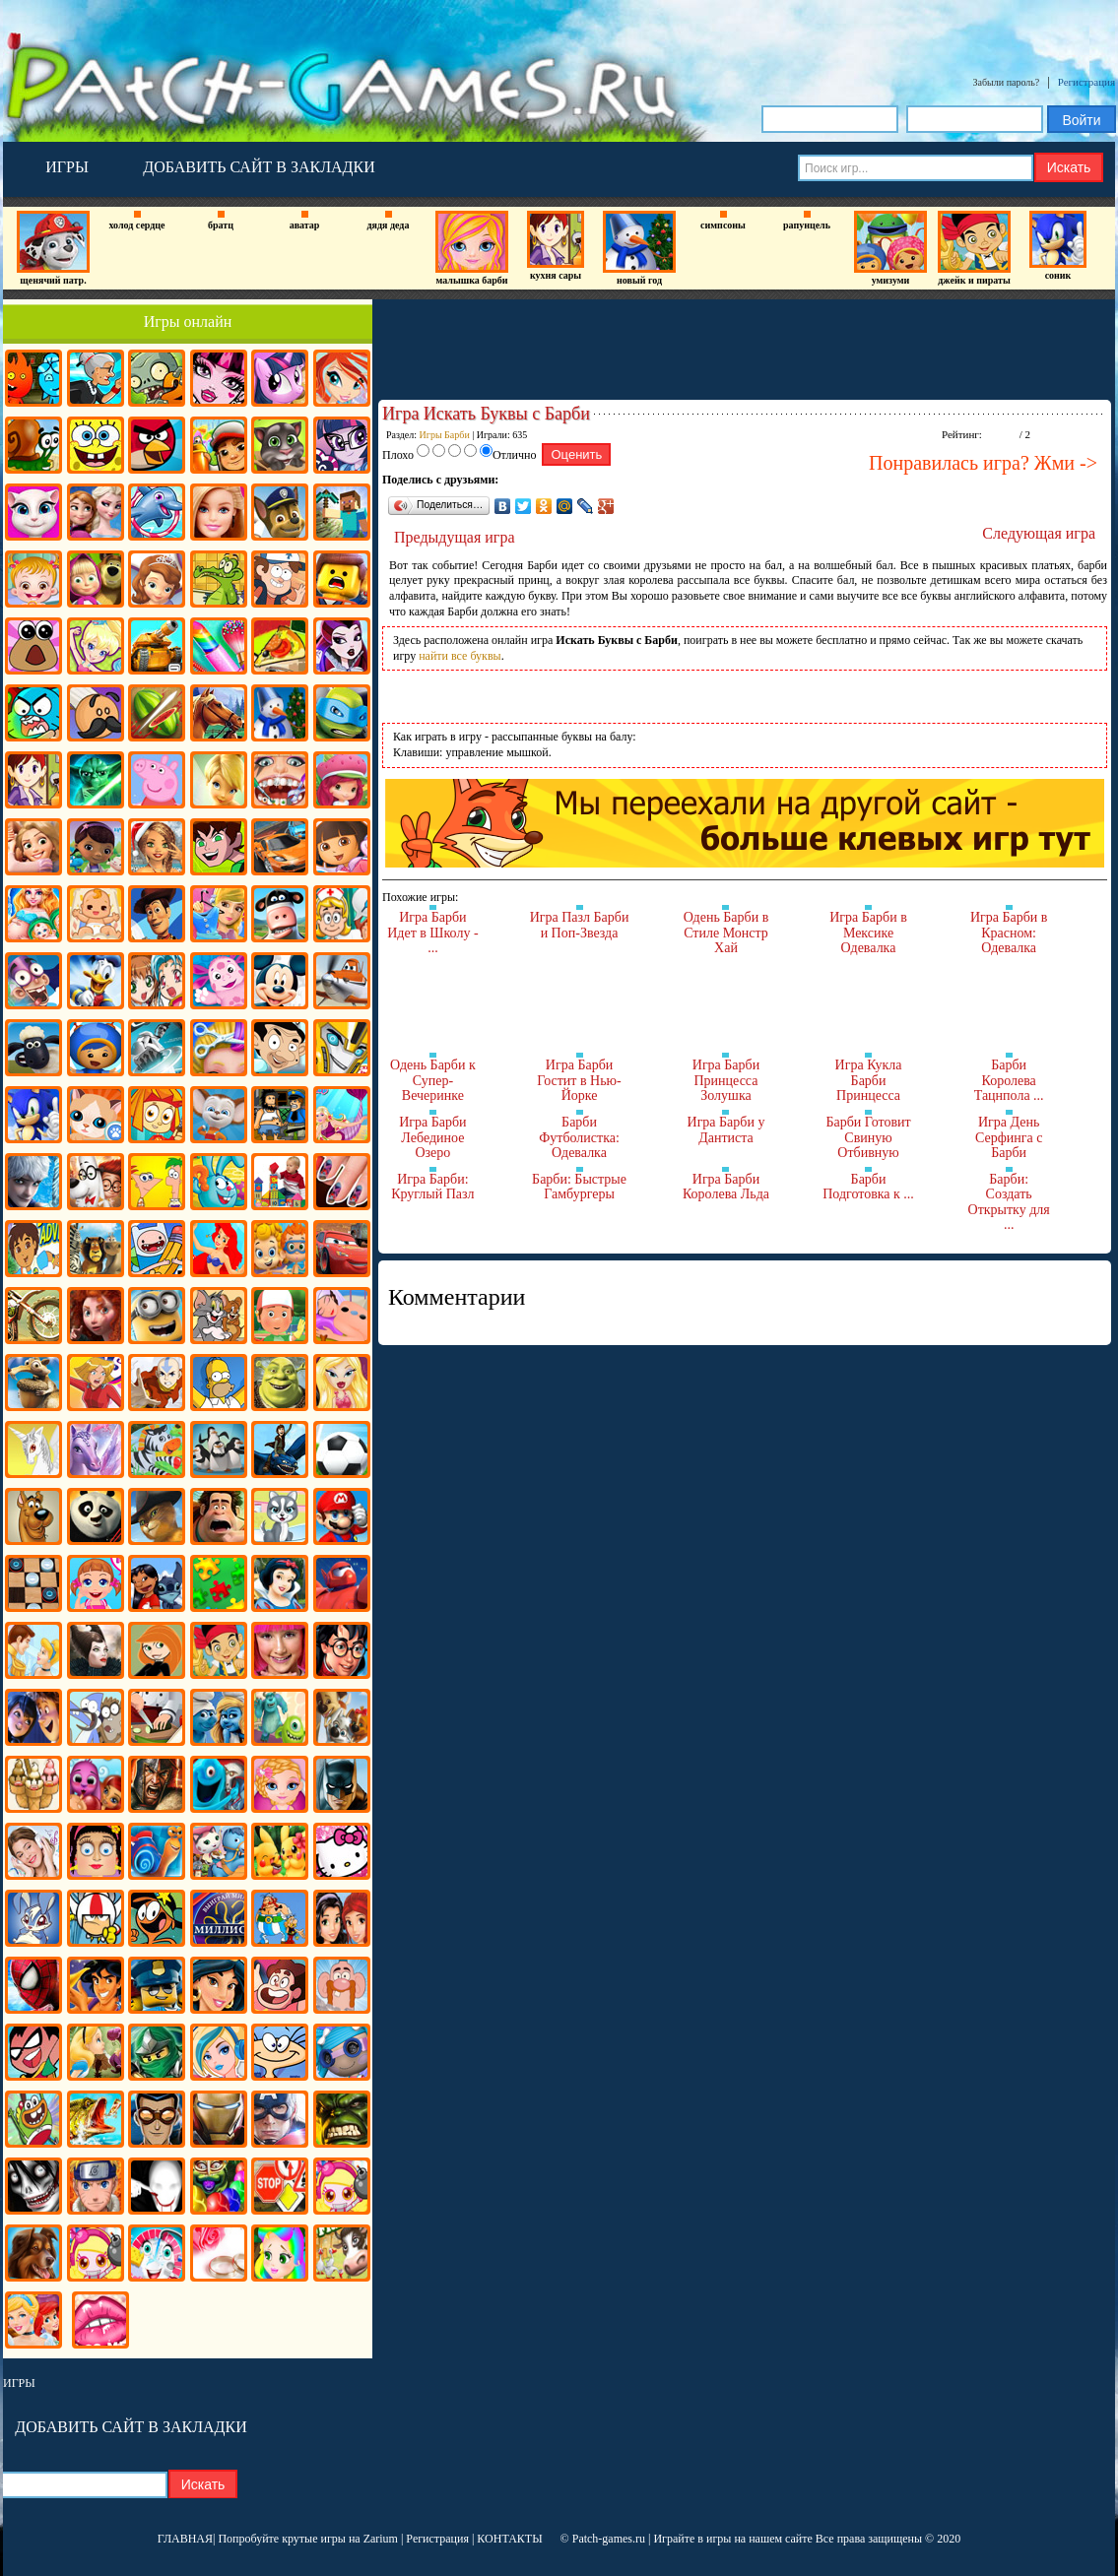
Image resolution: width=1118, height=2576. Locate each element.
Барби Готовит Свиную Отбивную (867, 1137)
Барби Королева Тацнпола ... (1009, 1080)
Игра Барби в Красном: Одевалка (1009, 932)
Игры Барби (445, 434)
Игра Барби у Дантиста (726, 1130)
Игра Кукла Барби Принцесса (868, 1080)
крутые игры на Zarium (340, 2538)
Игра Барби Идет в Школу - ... (432, 932)
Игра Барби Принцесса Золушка (725, 1080)
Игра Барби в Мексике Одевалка (868, 932)
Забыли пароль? (1006, 82)
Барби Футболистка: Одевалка (579, 1137)
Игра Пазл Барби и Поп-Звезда (579, 925)
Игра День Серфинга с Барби (1008, 1137)
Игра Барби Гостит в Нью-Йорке (579, 1080)
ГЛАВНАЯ (185, 2538)
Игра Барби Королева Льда (726, 1187)
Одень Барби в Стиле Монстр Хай (726, 932)
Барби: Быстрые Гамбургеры (579, 1187)
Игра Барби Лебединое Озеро (432, 1137)
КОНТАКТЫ (509, 2538)
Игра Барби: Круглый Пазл (432, 1187)
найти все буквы (459, 656)
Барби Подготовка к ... (868, 1187)
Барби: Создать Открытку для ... (1009, 1202)
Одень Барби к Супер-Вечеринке (433, 1080)
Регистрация (1086, 82)
